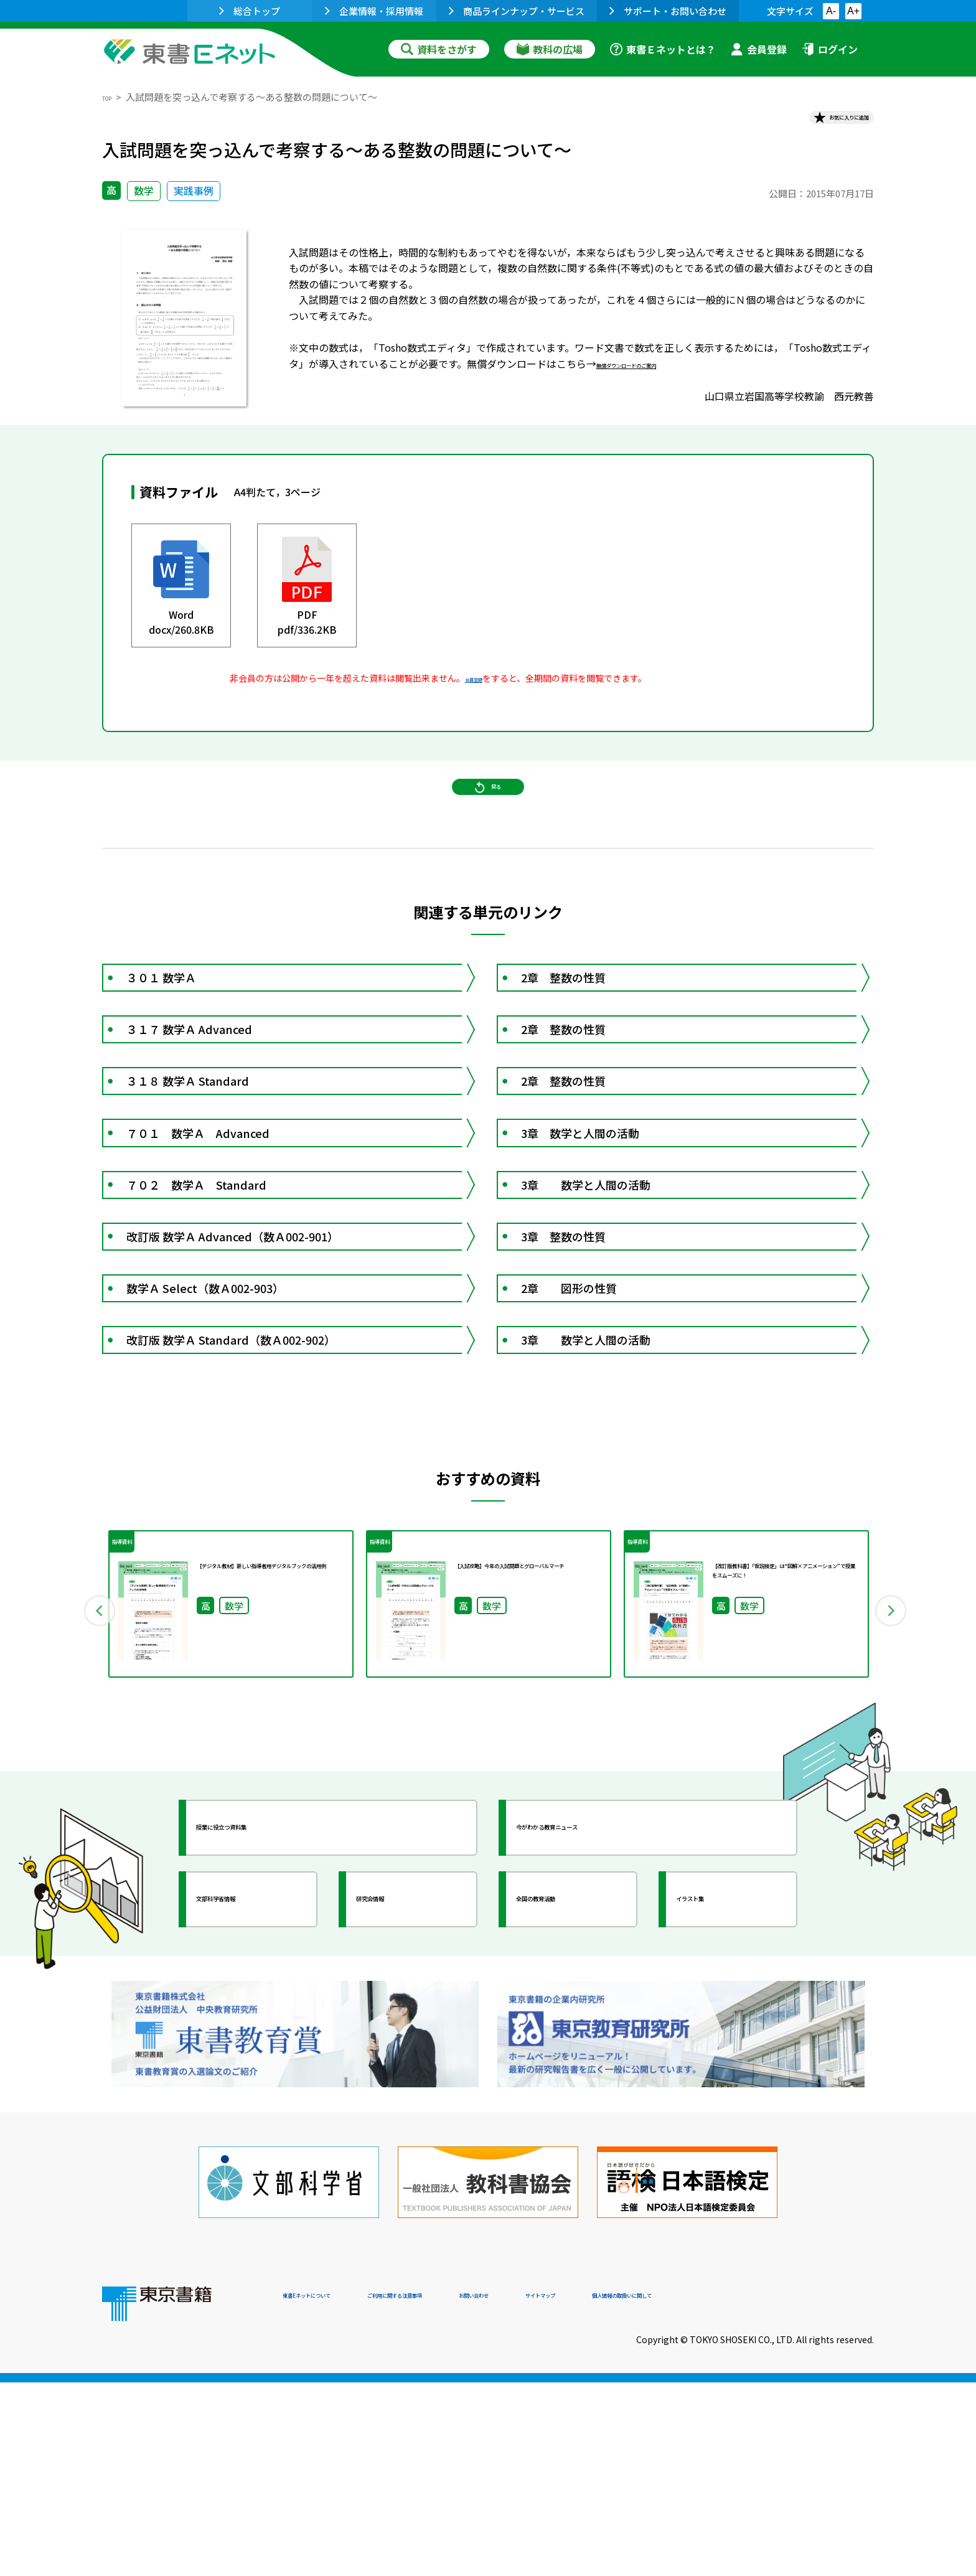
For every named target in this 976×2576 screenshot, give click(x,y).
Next (892, 1850)
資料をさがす (439, 49)
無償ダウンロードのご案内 (656, 375)
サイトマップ (688, 2491)
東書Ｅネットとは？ (663, 49)
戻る (488, 822)
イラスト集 (719, 2145)
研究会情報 (399, 2145)
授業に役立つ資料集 (261, 2074)
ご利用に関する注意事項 (470, 2491)
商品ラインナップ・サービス (516, 10)
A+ (853, 11)
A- (831, 11)
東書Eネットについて (330, 2491)
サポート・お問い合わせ (667, 10)
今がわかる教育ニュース (592, 2074)
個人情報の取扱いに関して (814, 2491)
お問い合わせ (591, 2491)
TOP (111, 96)
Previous (84, 1850)
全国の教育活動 (570, 2145)
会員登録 (759, 49)
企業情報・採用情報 (374, 10)
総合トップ (249, 10)
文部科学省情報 (250, 2145)
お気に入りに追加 (820, 123)
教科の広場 (550, 49)
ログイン (830, 49)
